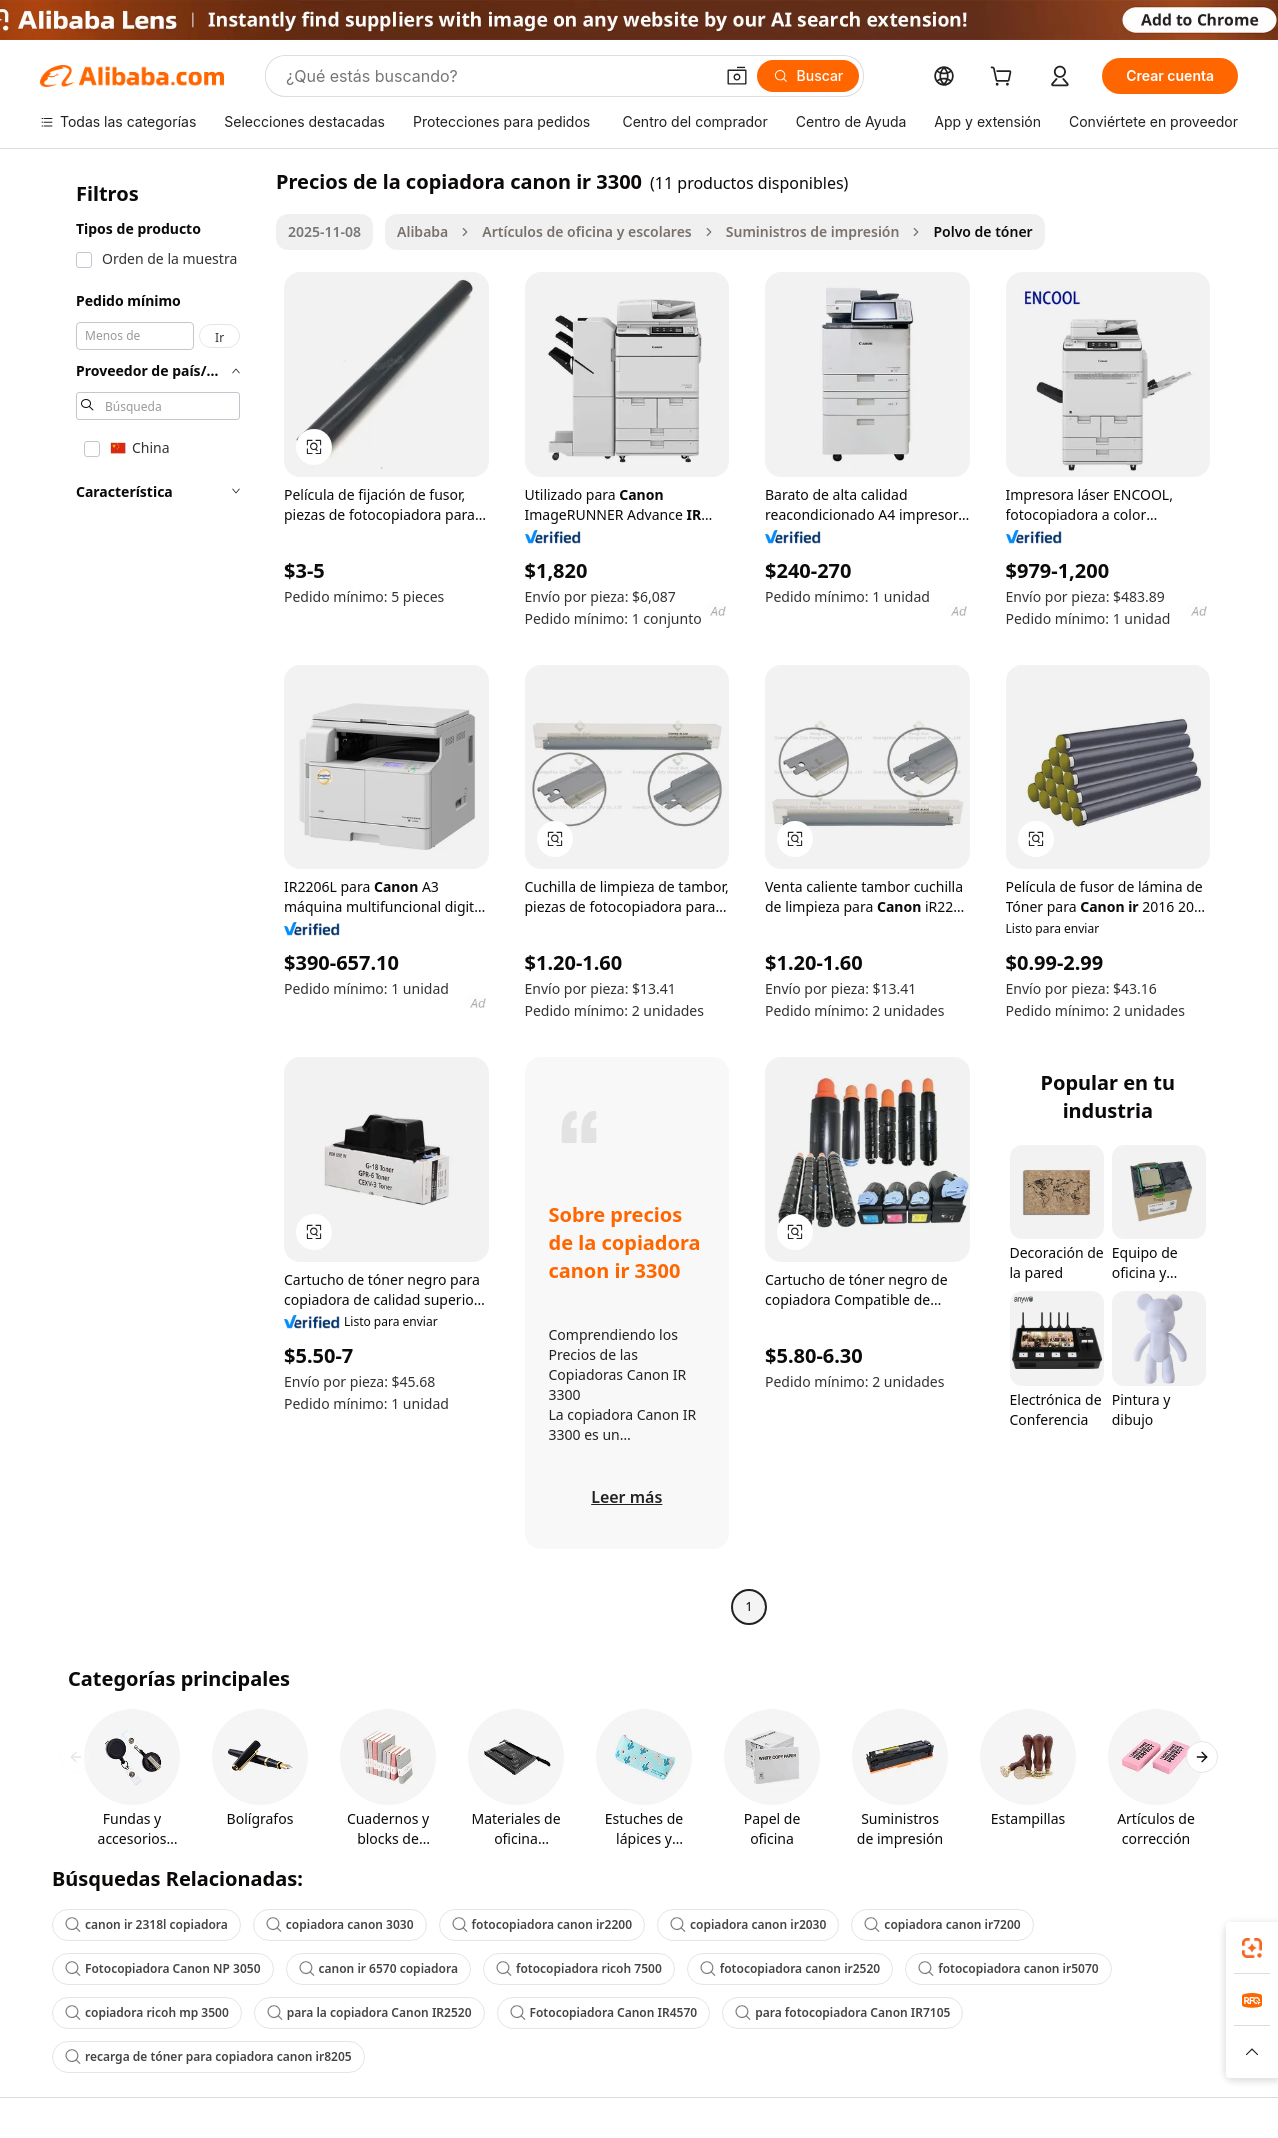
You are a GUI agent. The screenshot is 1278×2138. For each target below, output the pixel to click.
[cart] (1005, 78)
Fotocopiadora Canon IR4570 (604, 2012)
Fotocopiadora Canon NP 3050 (163, 1968)
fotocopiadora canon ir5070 (1008, 1968)
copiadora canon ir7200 (942, 1924)
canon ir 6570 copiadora (378, 1968)
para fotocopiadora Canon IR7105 (842, 2012)
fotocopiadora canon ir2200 (542, 1924)
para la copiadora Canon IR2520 (369, 2012)
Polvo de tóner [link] (982, 231)
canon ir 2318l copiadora (146, 1924)
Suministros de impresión (813, 231)
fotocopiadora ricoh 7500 (579, 1968)
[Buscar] (808, 76)
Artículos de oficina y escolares (586, 231)
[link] (1252, 1948)
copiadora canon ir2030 (748, 1924)
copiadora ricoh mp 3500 (147, 2012)
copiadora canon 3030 (340, 1924)
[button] (737, 76)
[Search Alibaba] (497, 76)
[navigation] (152, 896)
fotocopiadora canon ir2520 (790, 1968)
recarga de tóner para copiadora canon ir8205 (208, 2056)
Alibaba (422, 231)
